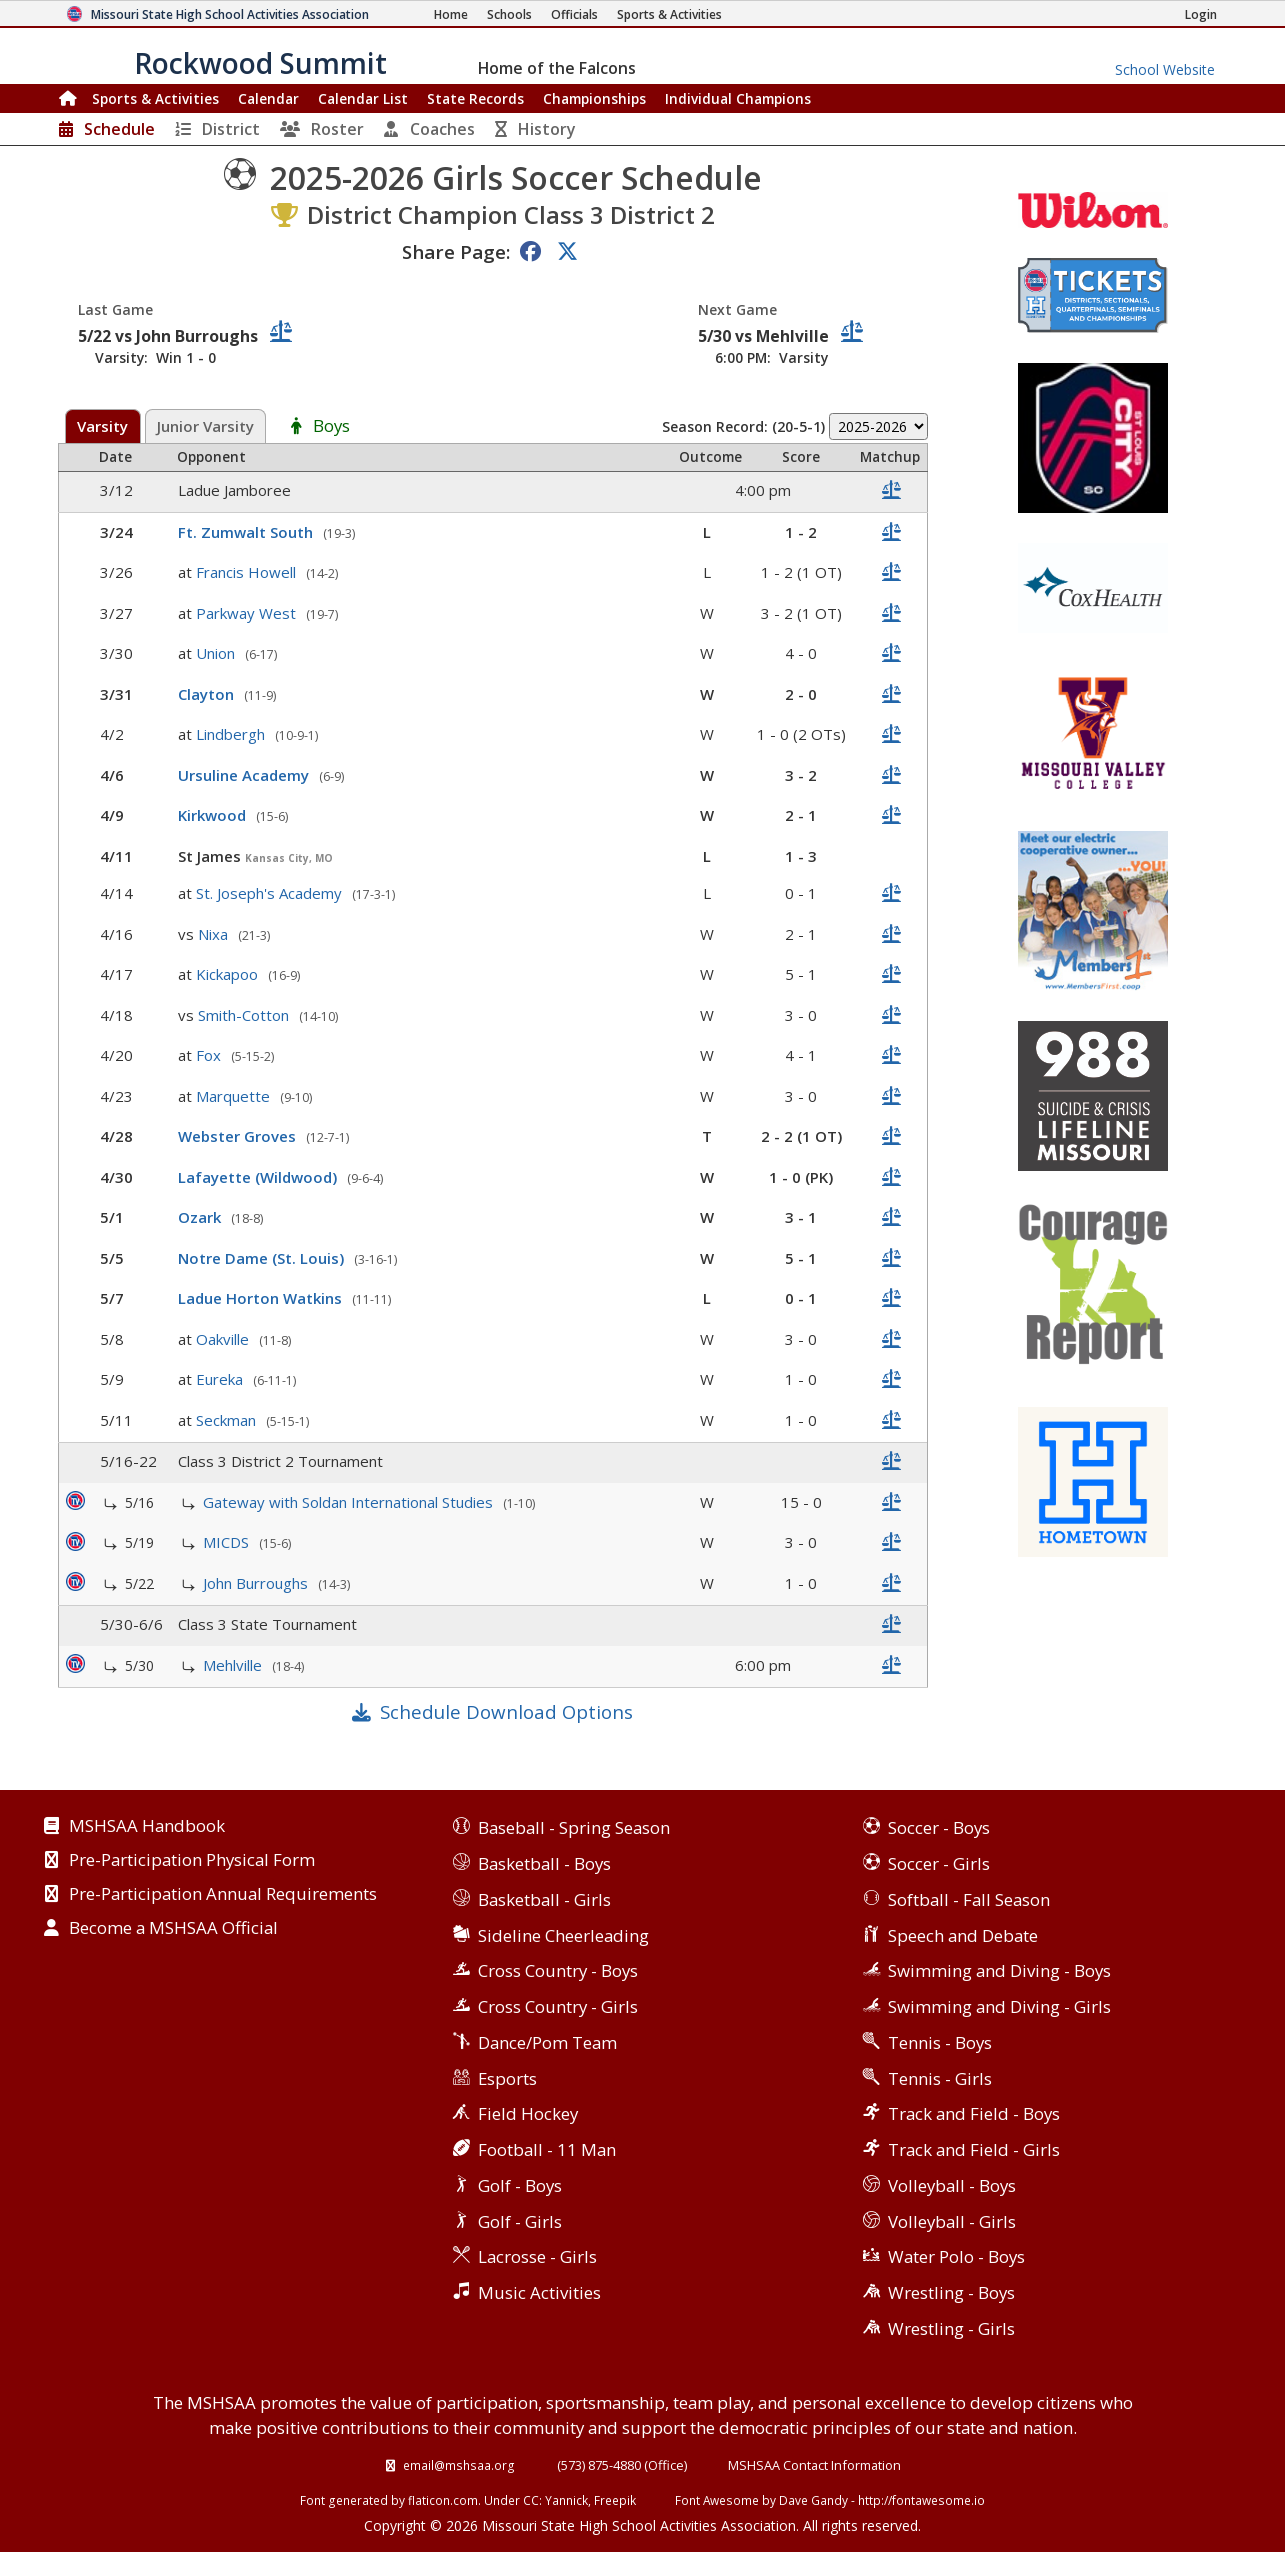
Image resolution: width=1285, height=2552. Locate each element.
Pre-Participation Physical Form (192, 1861)
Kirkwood (214, 815)
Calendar (268, 98)
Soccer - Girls (939, 1863)
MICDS (228, 1542)
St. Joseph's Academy (271, 893)
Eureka (221, 1379)
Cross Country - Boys (558, 1970)
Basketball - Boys (544, 1863)
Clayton (208, 694)
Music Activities (539, 2292)
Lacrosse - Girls (537, 2256)
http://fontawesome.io (921, 2500)
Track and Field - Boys (974, 2113)
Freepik (615, 2500)
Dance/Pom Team (547, 2042)
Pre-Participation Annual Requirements (223, 1895)
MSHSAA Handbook (147, 1827)
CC (531, 2500)
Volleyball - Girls (952, 2221)
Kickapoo (229, 974)
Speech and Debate (963, 1935)
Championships (594, 98)
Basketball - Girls (544, 1899)
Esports (507, 2078)
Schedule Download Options (506, 1711)
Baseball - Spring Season (574, 1827)
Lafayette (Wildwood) (259, 1177)
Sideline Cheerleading (563, 1935)
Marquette (235, 1096)
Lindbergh (232, 734)
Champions (738, 98)
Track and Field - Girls (974, 2149)
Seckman (228, 1420)
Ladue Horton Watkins (262, 1298)
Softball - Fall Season (969, 1899)
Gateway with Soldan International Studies (350, 1502)
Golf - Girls (520, 2221)
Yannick (566, 2500)
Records (475, 98)
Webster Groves (239, 1136)
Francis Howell (248, 572)
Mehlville (234, 1665)
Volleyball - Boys (952, 2185)
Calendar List (363, 98)
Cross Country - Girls (558, 2006)
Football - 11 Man (547, 2149)
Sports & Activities (155, 98)
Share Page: (456, 251)
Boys (331, 427)
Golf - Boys (520, 2185)
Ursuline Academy (245, 775)
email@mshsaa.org (459, 2465)
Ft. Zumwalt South (247, 532)
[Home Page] (451, 14)
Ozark (201, 1217)
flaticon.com (443, 2500)
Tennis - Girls (940, 2078)
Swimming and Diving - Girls (999, 2006)
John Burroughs (257, 1583)
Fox (210, 1055)
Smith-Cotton (245, 1015)
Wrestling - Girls (951, 2328)
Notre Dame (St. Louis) (263, 1258)
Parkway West (248, 613)
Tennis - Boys (940, 2042)
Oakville (224, 1339)
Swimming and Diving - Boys (999, 1970)
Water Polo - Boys (956, 2256)
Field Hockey (528, 2113)
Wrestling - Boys (951, 2292)
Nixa (215, 934)
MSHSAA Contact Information (814, 2465)
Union (217, 653)
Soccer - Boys (939, 1827)
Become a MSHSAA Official (173, 1929)
